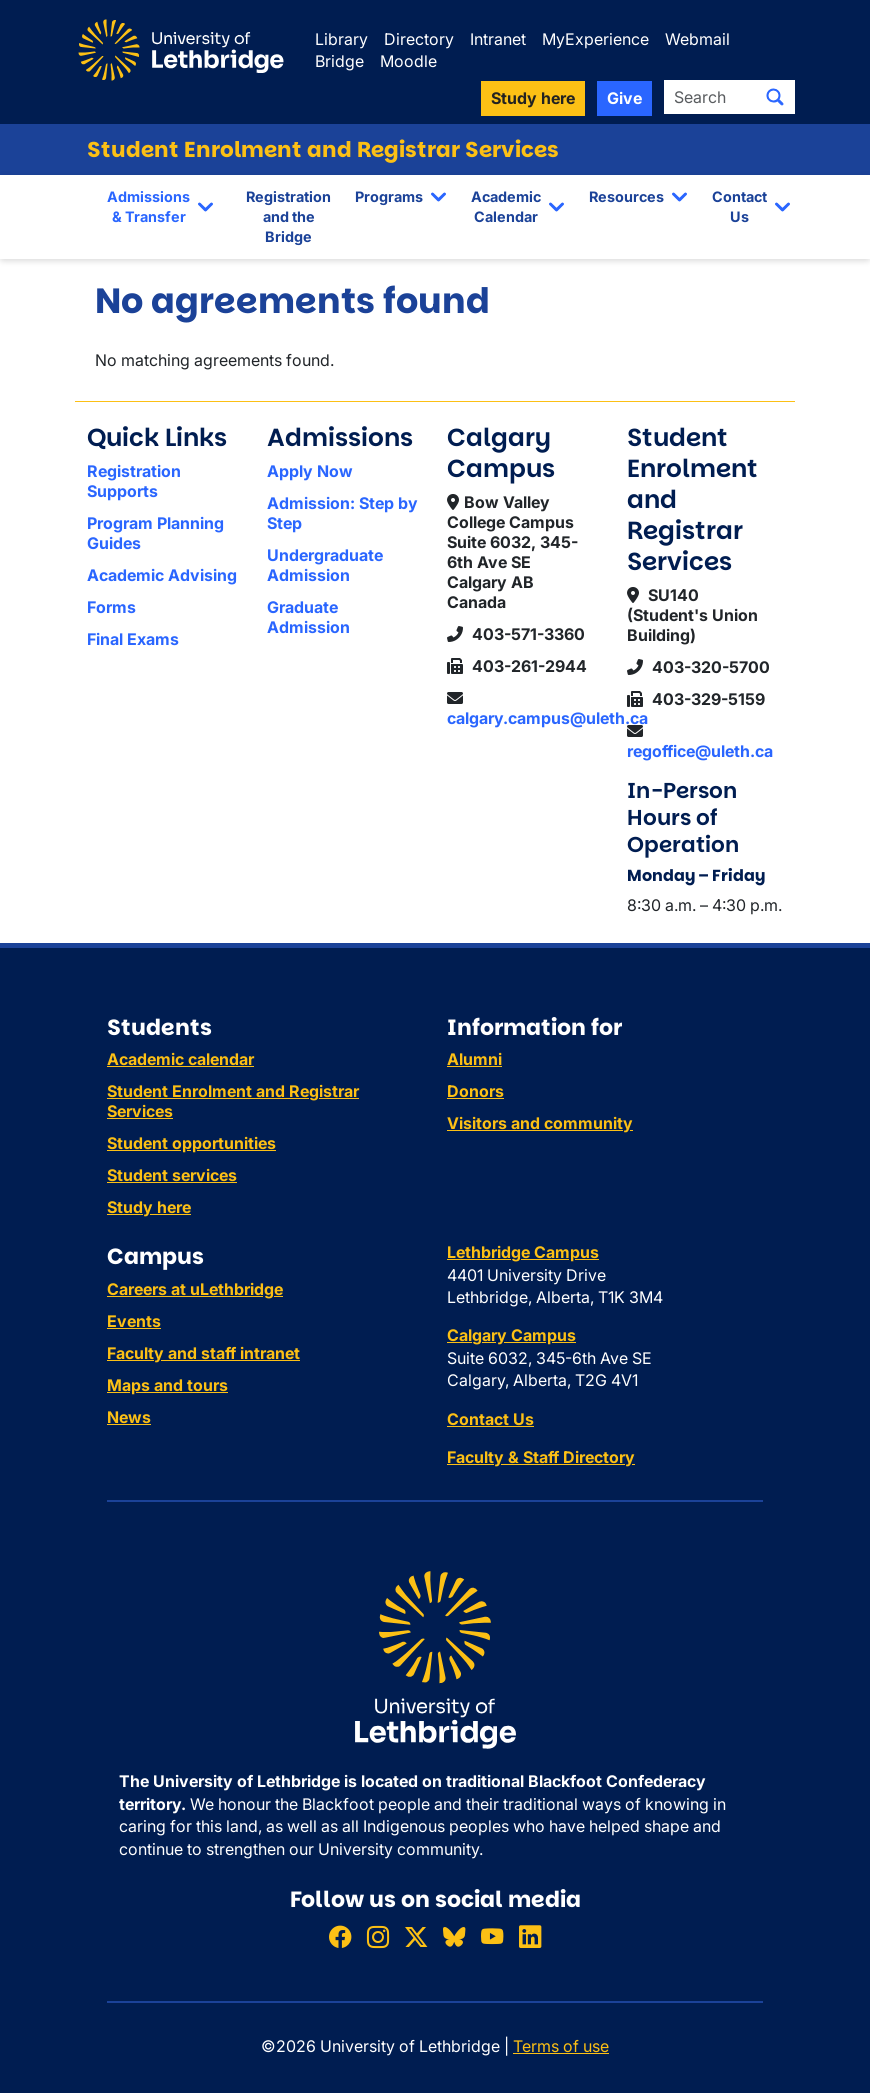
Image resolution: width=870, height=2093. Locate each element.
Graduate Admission (308, 617)
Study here (149, 1207)
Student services (172, 1175)
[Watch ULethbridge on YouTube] (492, 1937)
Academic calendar (180, 1059)
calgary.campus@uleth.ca (547, 718)
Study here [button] (533, 98)
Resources (626, 196)
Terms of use (561, 2046)
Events (134, 1321)
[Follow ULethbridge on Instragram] (378, 1937)
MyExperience (595, 39)
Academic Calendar (506, 206)
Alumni (474, 1059)
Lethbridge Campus (523, 1252)
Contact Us (739, 206)
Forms (111, 607)
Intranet (498, 39)
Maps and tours (167, 1385)
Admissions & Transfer (148, 206)
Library (341, 39)
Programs (389, 196)
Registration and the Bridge (288, 216)
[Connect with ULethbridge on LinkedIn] (530, 1937)
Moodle (408, 61)
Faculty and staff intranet (203, 1353)
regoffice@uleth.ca (700, 751)
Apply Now (310, 471)
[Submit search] (775, 97)
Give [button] (624, 98)
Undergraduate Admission (325, 565)
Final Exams (133, 639)
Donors (475, 1091)
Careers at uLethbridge (195, 1289)
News (129, 1417)
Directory (419, 39)
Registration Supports (134, 481)
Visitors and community (540, 1123)
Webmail (697, 39)
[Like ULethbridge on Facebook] (340, 1937)
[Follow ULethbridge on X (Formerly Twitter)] (416, 1937)
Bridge (339, 61)
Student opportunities (191, 1143)
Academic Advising (162, 575)
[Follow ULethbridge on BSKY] (454, 1937)
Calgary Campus (511, 1335)
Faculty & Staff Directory (541, 1457)
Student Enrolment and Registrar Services (323, 149)
